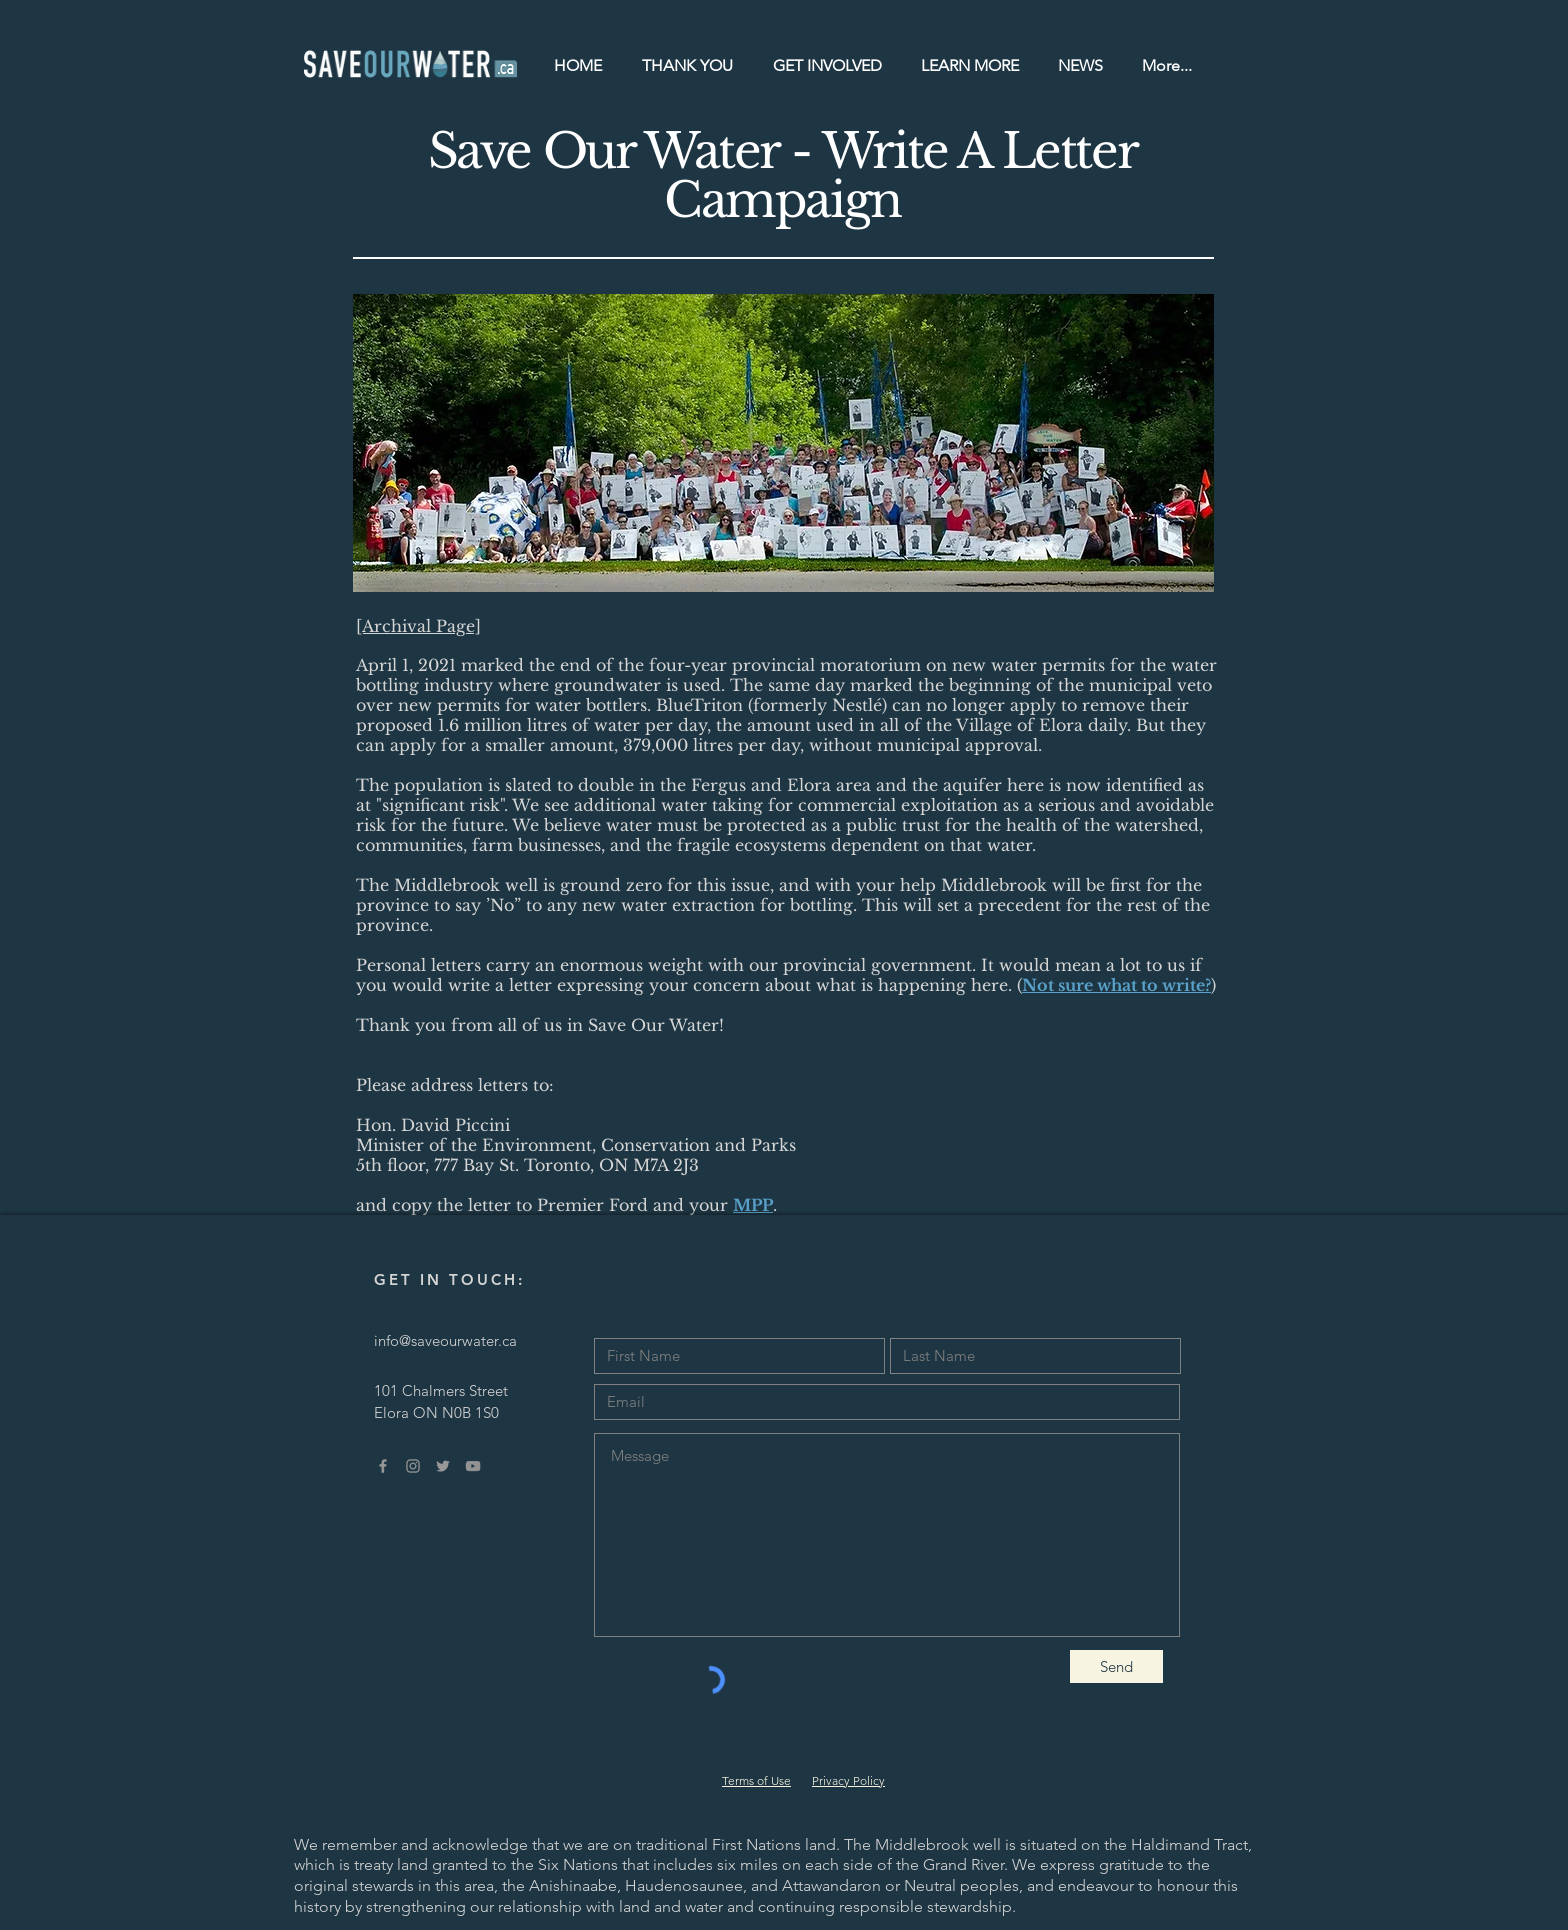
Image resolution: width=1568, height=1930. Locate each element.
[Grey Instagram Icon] (413, 1466)
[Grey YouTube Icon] (473, 1466)
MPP (753, 1205)
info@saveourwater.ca (445, 1340)
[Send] (1116, 1666)
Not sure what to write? (1116, 985)
